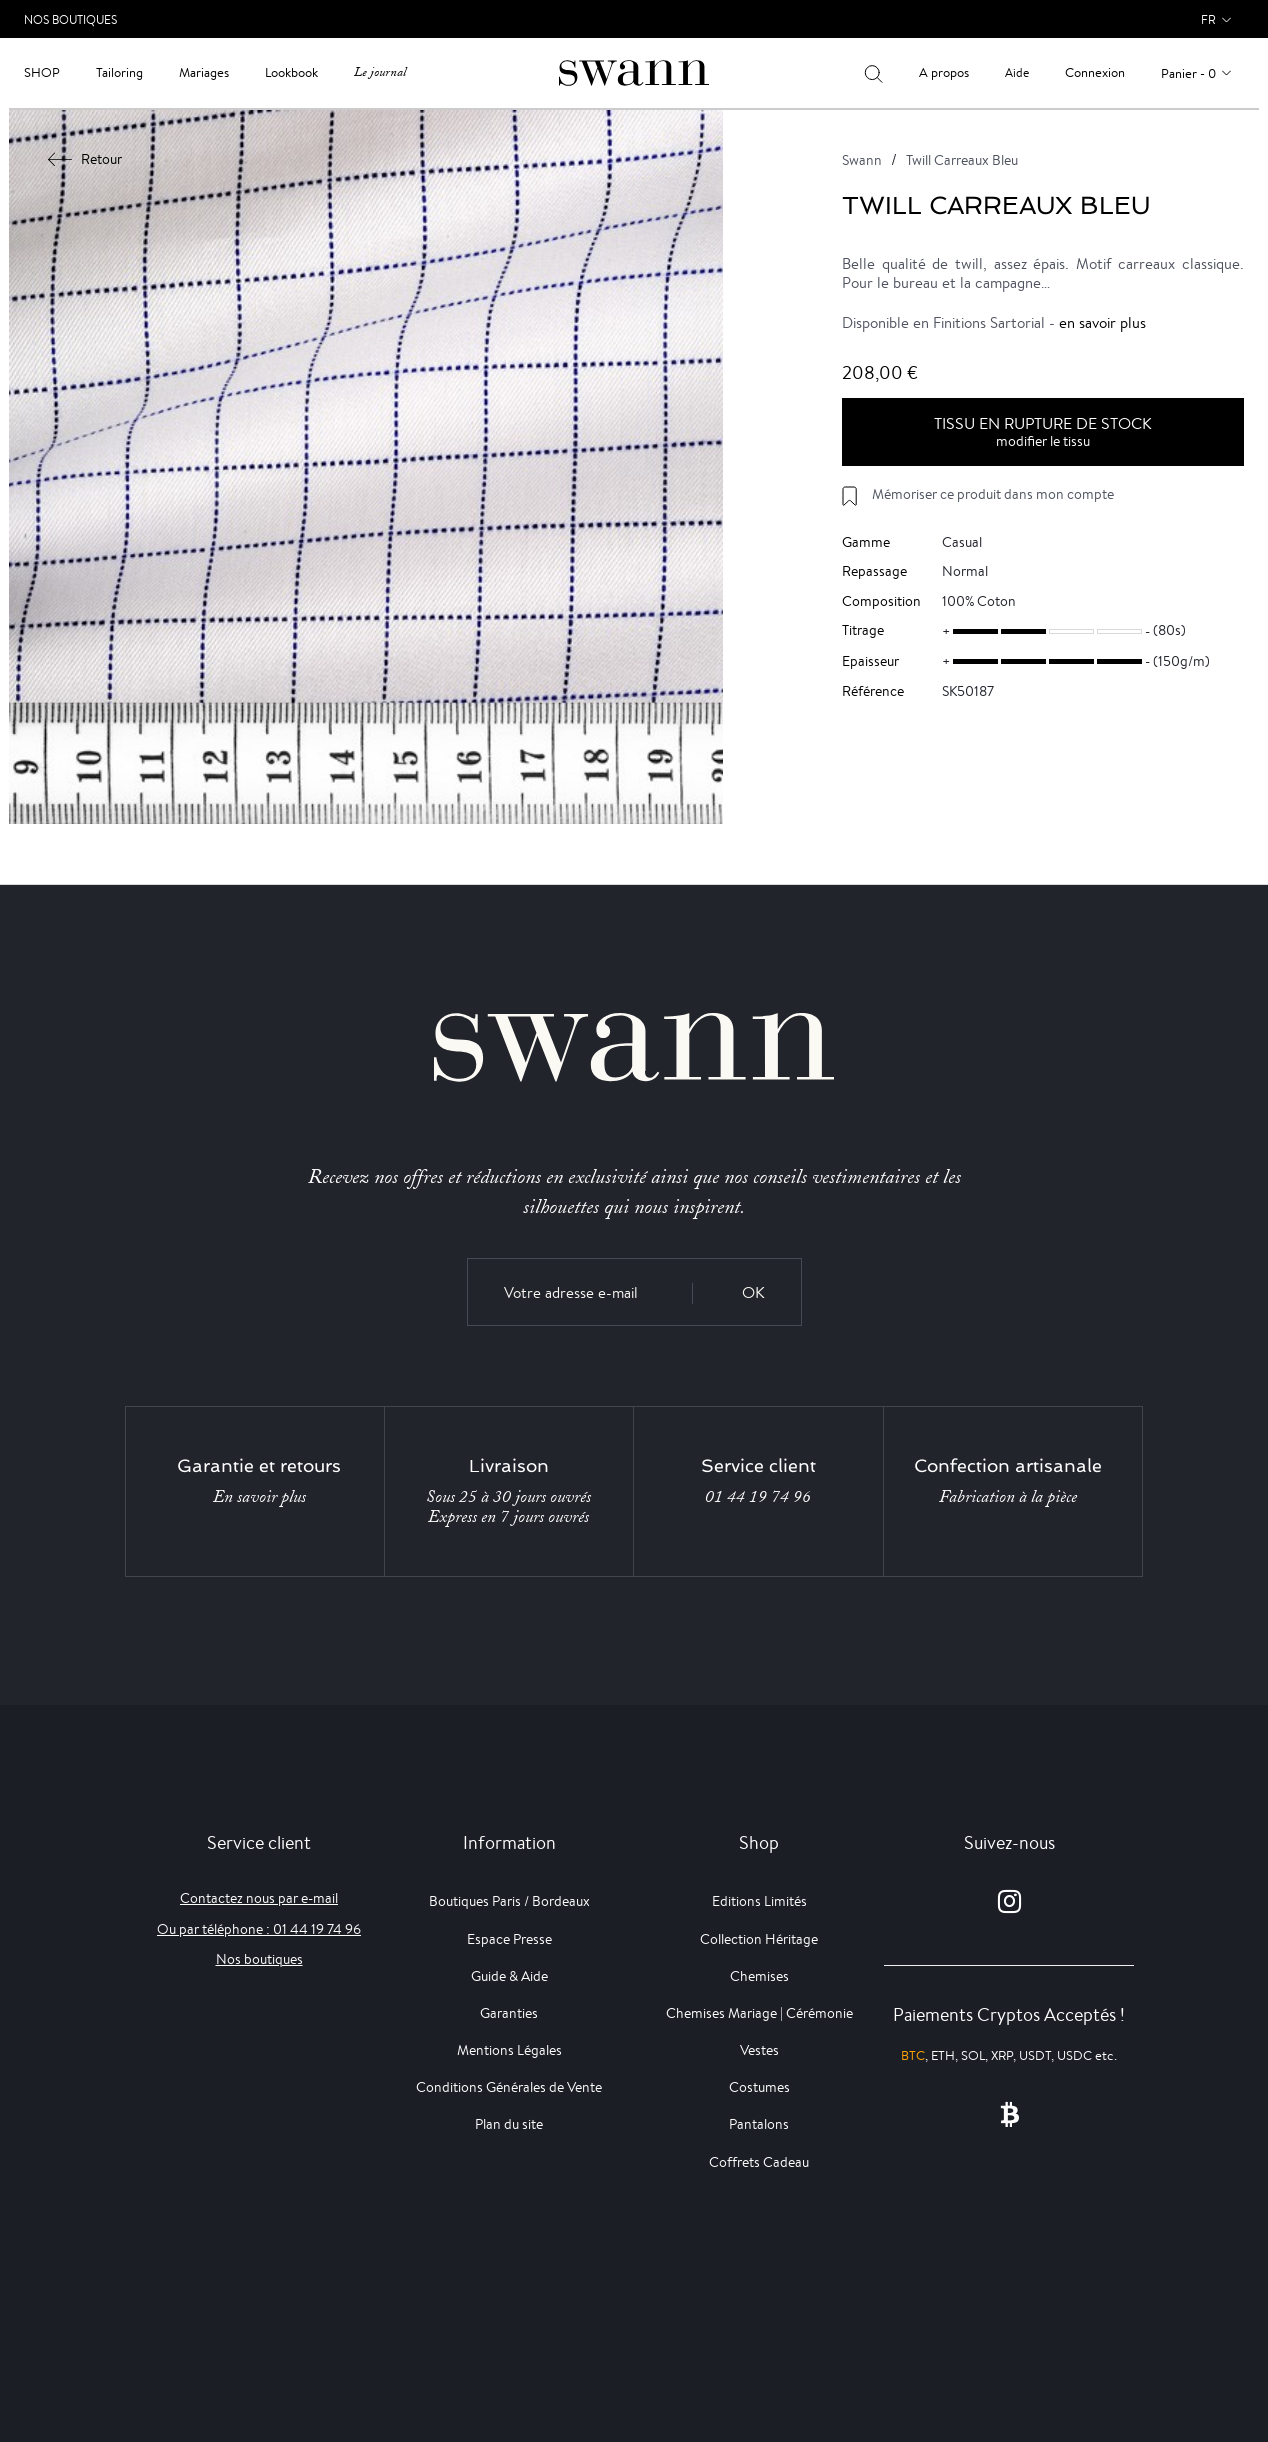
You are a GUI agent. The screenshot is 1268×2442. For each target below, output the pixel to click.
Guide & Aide (509, 1976)
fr (1208, 19)
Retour (85, 159)
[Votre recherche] (873, 73)
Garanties (509, 2013)
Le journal (380, 72)
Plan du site (509, 2124)
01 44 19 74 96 (758, 1497)
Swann (862, 160)
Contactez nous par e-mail (259, 1898)
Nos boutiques (259, 1959)
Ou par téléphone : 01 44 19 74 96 (259, 1929)
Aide (1017, 72)
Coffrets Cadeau (759, 2162)
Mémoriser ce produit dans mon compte (993, 494)
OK (753, 1292)
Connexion (1095, 72)
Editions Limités (759, 1901)
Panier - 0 (1188, 73)
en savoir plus (1102, 322)
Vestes (759, 2050)
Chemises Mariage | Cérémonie (759, 2013)
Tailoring (119, 72)
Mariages (204, 72)
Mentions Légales (509, 2050)
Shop (42, 72)
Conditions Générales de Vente (509, 2087)
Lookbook (291, 72)
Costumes (759, 2087)
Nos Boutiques (70, 19)
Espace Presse (509, 1939)
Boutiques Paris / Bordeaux (509, 1901)
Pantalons (759, 2124)
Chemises (759, 1976)
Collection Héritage (759, 1939)
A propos (944, 72)
